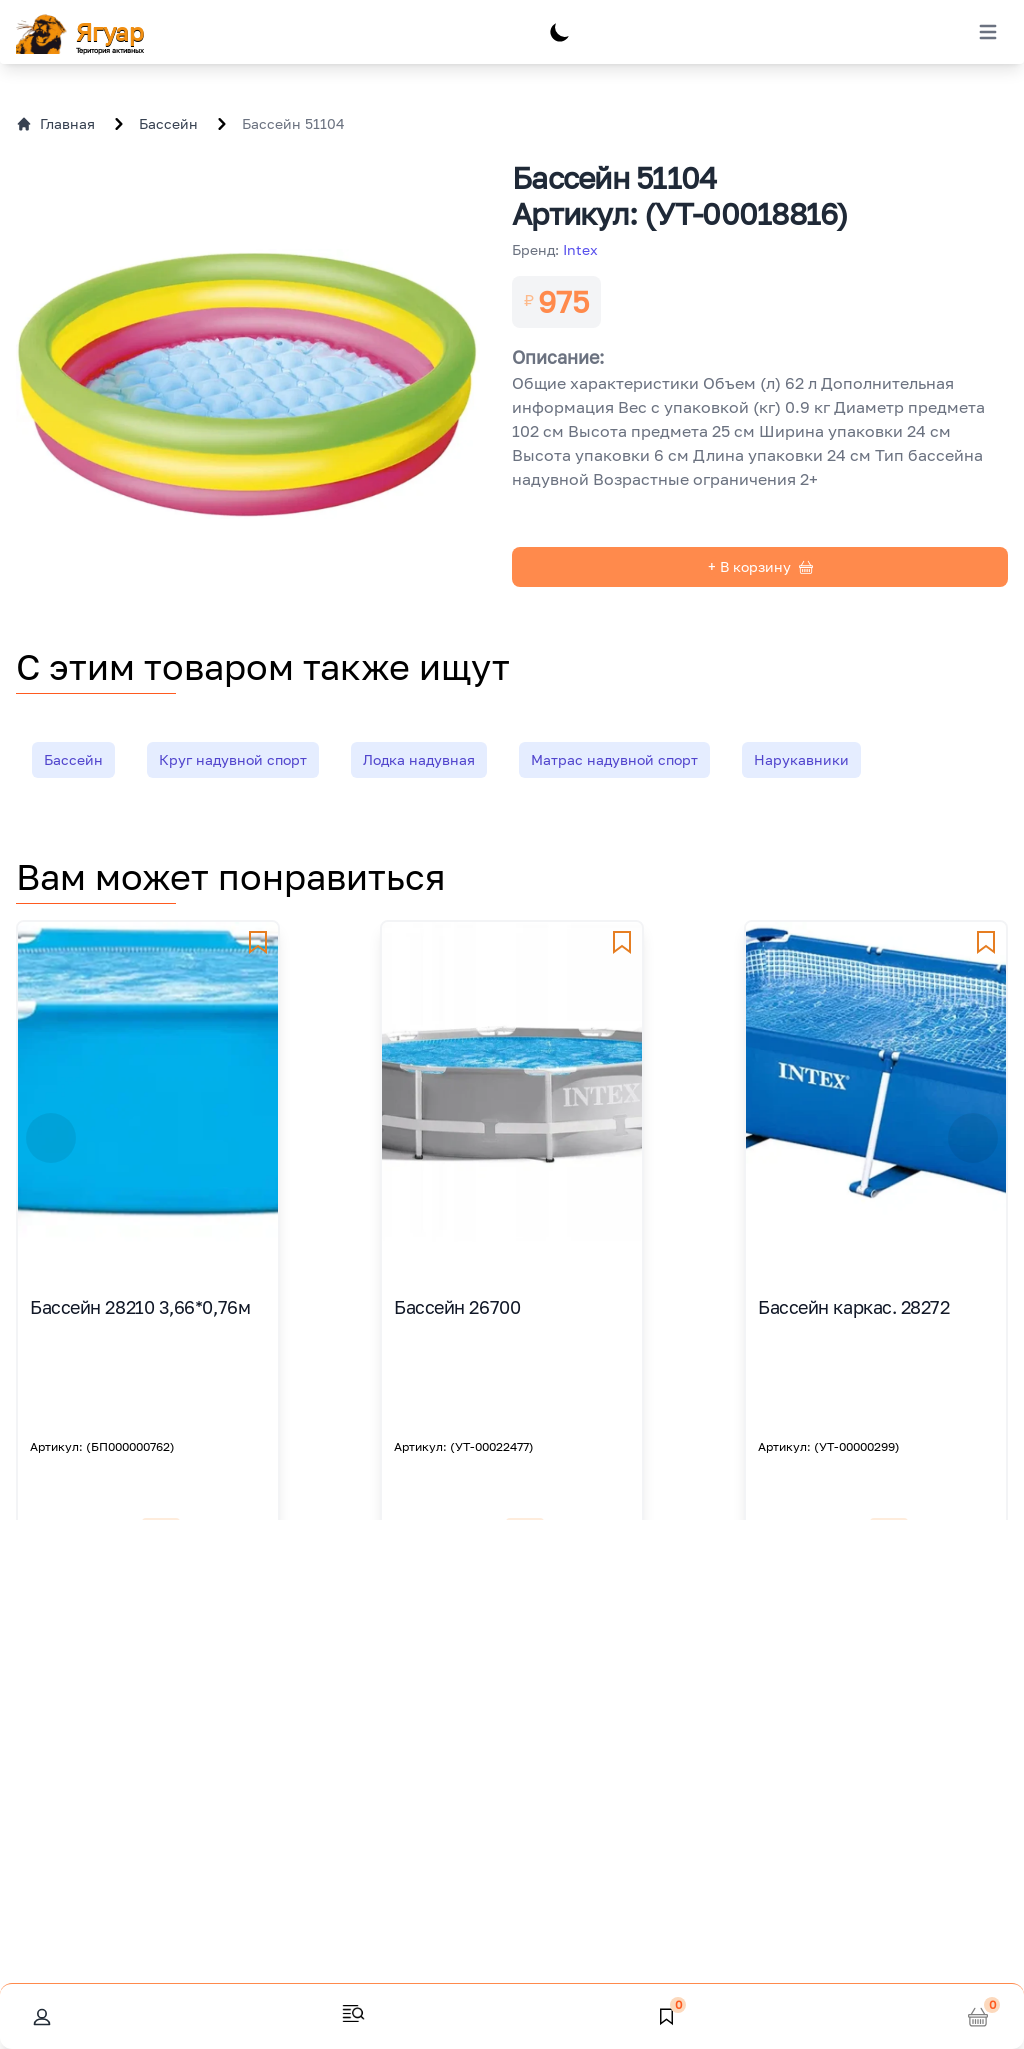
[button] (51, 1138)
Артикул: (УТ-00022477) (464, 1446)
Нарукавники (801, 759)
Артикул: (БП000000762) (102, 1446)
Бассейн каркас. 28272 (854, 1307)
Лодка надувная (419, 759)
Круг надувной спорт (233, 759)
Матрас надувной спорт (614, 759)
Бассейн (168, 123)
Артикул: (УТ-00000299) (829, 1446)
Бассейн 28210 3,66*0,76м (140, 1307)
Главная (55, 123)
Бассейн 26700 (457, 1307)
